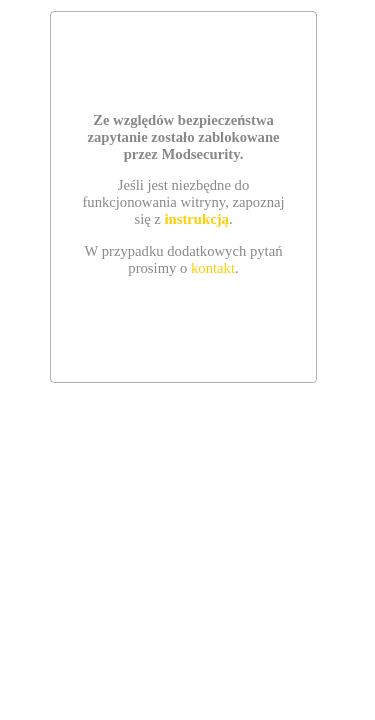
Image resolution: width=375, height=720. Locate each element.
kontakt (213, 268)
